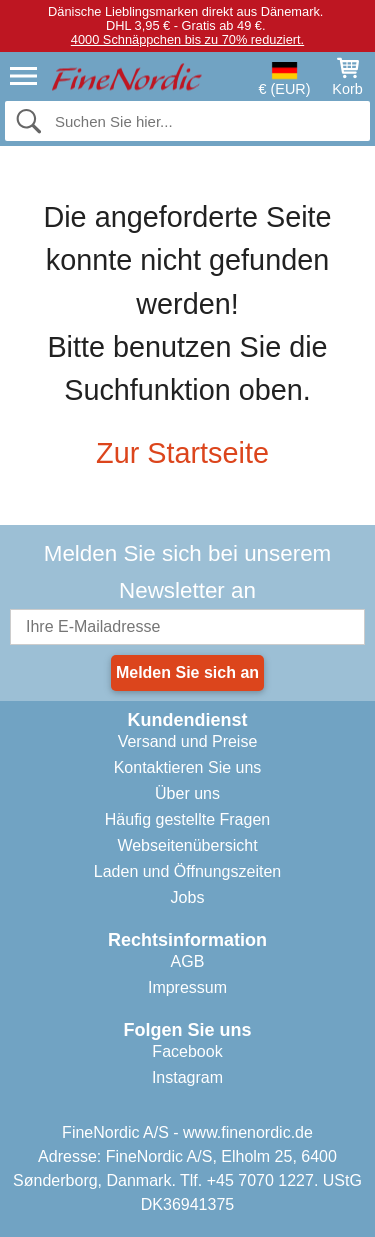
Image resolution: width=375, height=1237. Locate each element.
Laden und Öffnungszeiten (187, 871)
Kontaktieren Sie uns (188, 767)
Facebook (187, 1051)
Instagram (187, 1077)
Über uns (187, 793)
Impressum (187, 987)
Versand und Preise (188, 741)
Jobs (188, 897)
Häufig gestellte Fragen (187, 819)
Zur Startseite (187, 453)
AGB (188, 961)
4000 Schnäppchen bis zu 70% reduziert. (187, 39)
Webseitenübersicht (187, 845)
